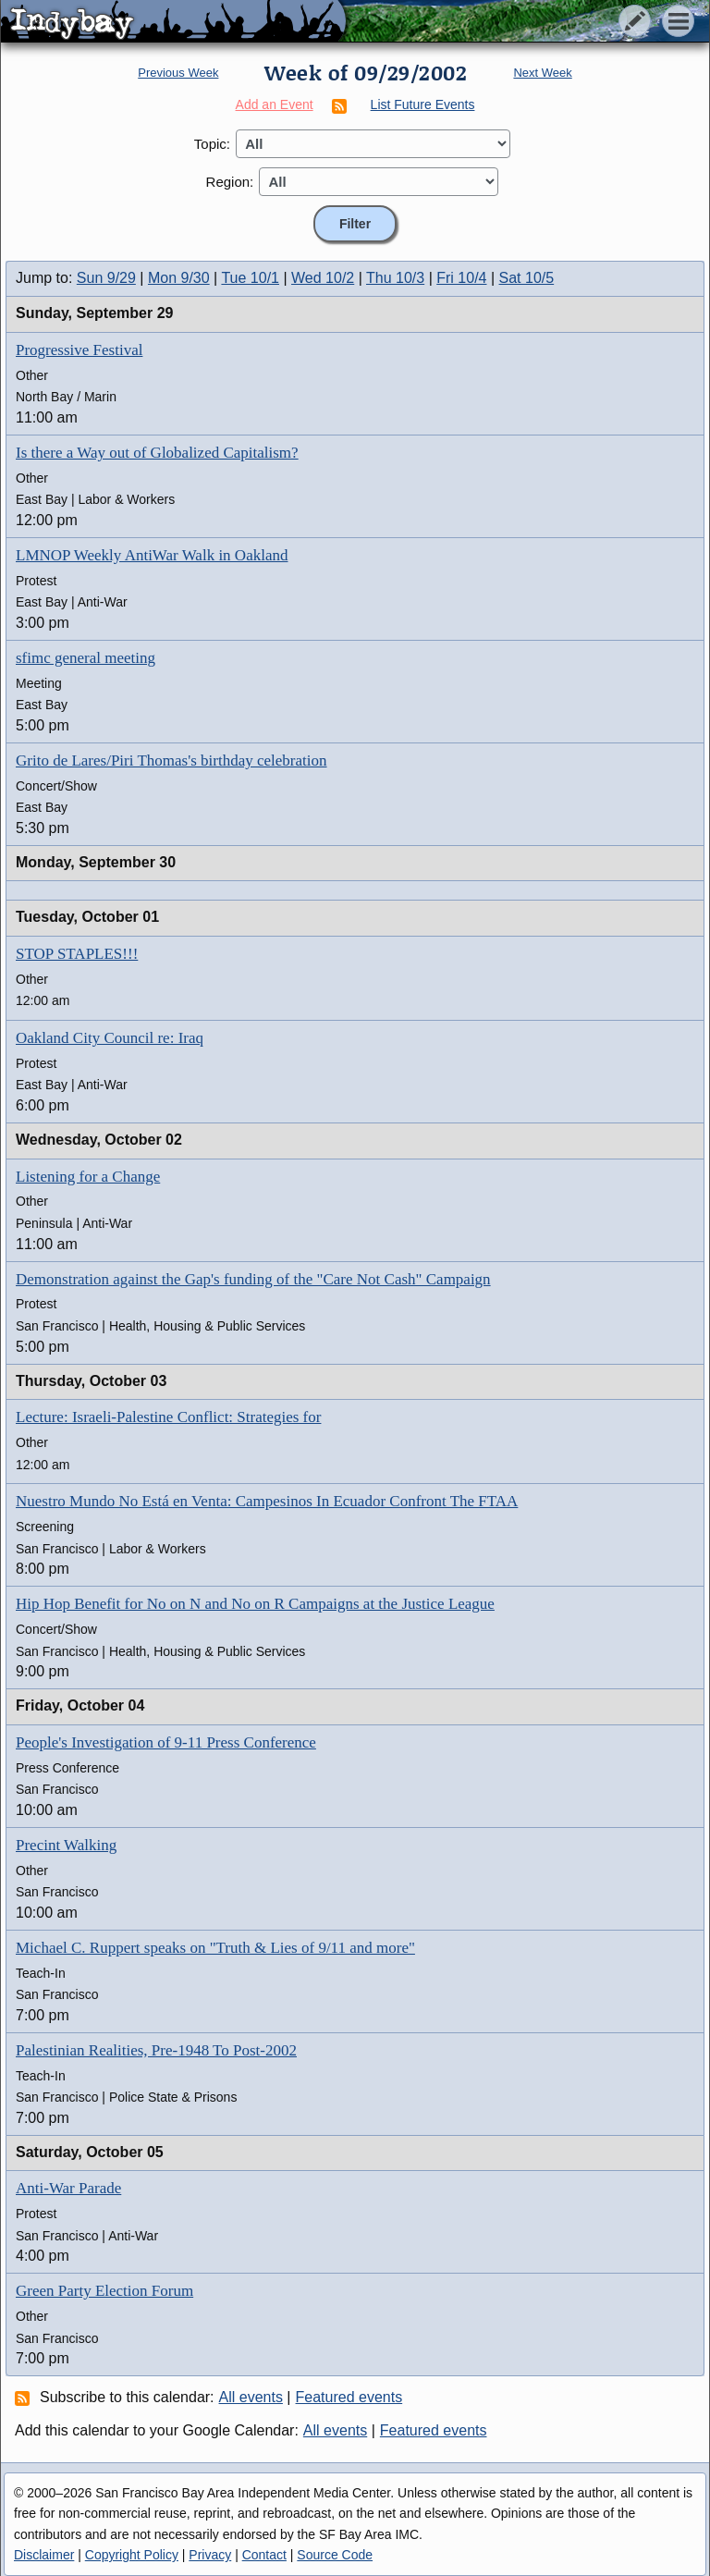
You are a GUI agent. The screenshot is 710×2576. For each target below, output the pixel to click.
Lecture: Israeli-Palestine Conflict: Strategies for (168, 1417)
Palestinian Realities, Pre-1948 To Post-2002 (156, 2050)
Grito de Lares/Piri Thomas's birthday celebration (171, 760)
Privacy (210, 2554)
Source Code (335, 2554)
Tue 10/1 (250, 278)
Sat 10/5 (527, 278)
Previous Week (178, 73)
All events (251, 2397)
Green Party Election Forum (104, 2291)
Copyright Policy (131, 2554)
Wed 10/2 (322, 278)
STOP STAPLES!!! (77, 954)
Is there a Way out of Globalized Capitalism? (157, 452)
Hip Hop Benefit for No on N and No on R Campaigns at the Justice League (255, 1604)
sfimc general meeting (85, 658)
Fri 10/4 (461, 278)
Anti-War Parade (68, 2188)
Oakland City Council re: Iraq (109, 1038)
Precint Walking (66, 1845)
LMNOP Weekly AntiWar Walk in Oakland (152, 555)
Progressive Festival (79, 350)
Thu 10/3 (395, 278)
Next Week (542, 73)
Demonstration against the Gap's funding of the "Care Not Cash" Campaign (253, 1279)
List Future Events (423, 104)
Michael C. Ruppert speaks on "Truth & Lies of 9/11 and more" (215, 1948)
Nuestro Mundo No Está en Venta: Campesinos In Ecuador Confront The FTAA (267, 1501)
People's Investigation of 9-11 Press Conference (166, 1742)
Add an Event (274, 104)
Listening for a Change (88, 1176)
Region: (230, 182)
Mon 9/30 (179, 278)
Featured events (349, 2397)
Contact (264, 2554)
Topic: (212, 144)
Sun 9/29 (106, 278)
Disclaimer (44, 2554)
